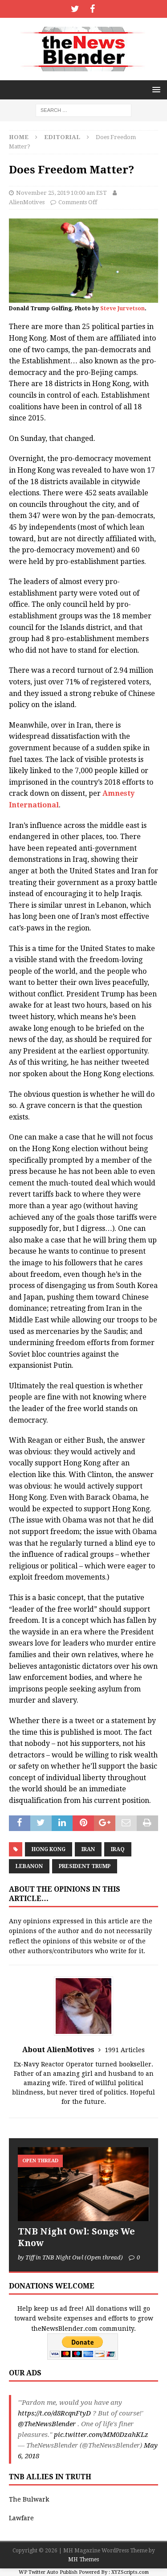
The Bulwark (29, 2499)
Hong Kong (48, 1849)
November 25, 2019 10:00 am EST (61, 192)
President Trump (84, 1866)
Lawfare (21, 2518)
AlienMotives (27, 202)
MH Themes (83, 2559)
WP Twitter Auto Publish (48, 2572)
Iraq (118, 1849)
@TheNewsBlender (47, 2424)
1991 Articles (125, 2049)
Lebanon (29, 1866)
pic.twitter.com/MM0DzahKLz (101, 2435)
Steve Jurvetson (122, 308)
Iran (88, 1849)
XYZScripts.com (130, 2572)
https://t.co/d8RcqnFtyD (54, 2413)
